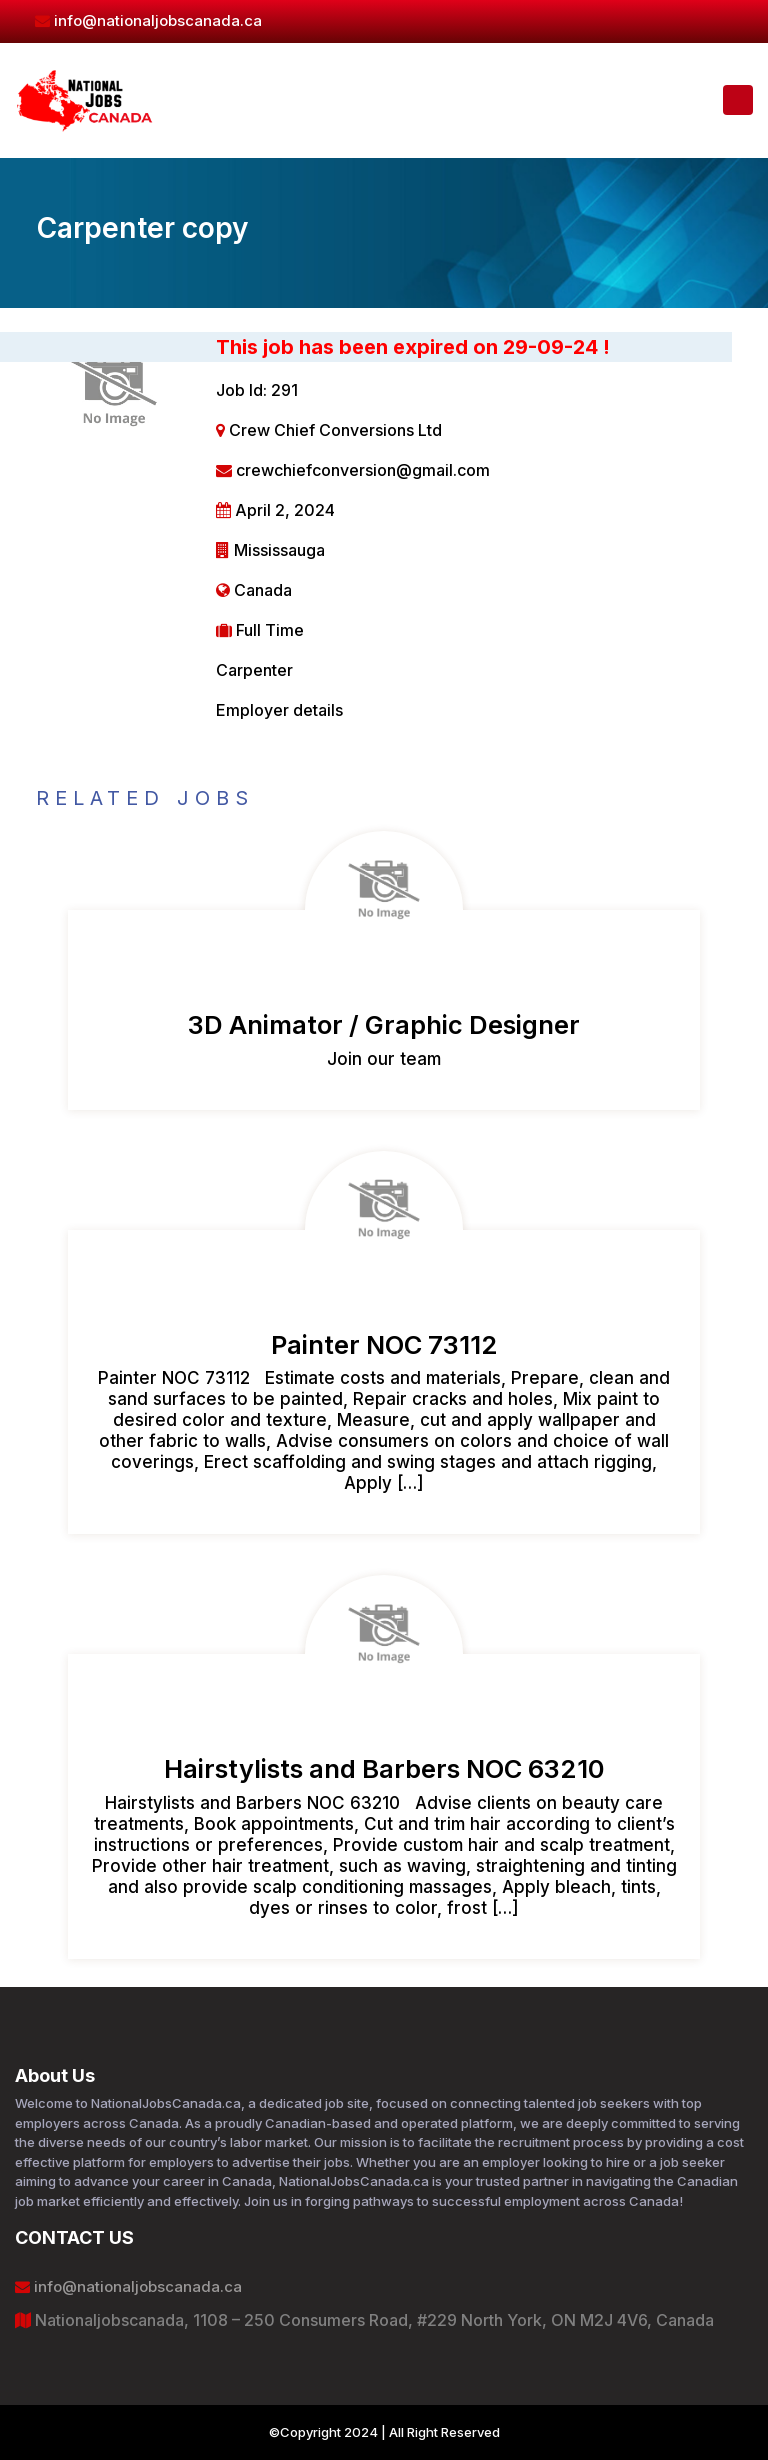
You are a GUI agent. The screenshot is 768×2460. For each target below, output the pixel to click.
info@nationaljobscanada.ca (148, 20)
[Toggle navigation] (738, 100)
